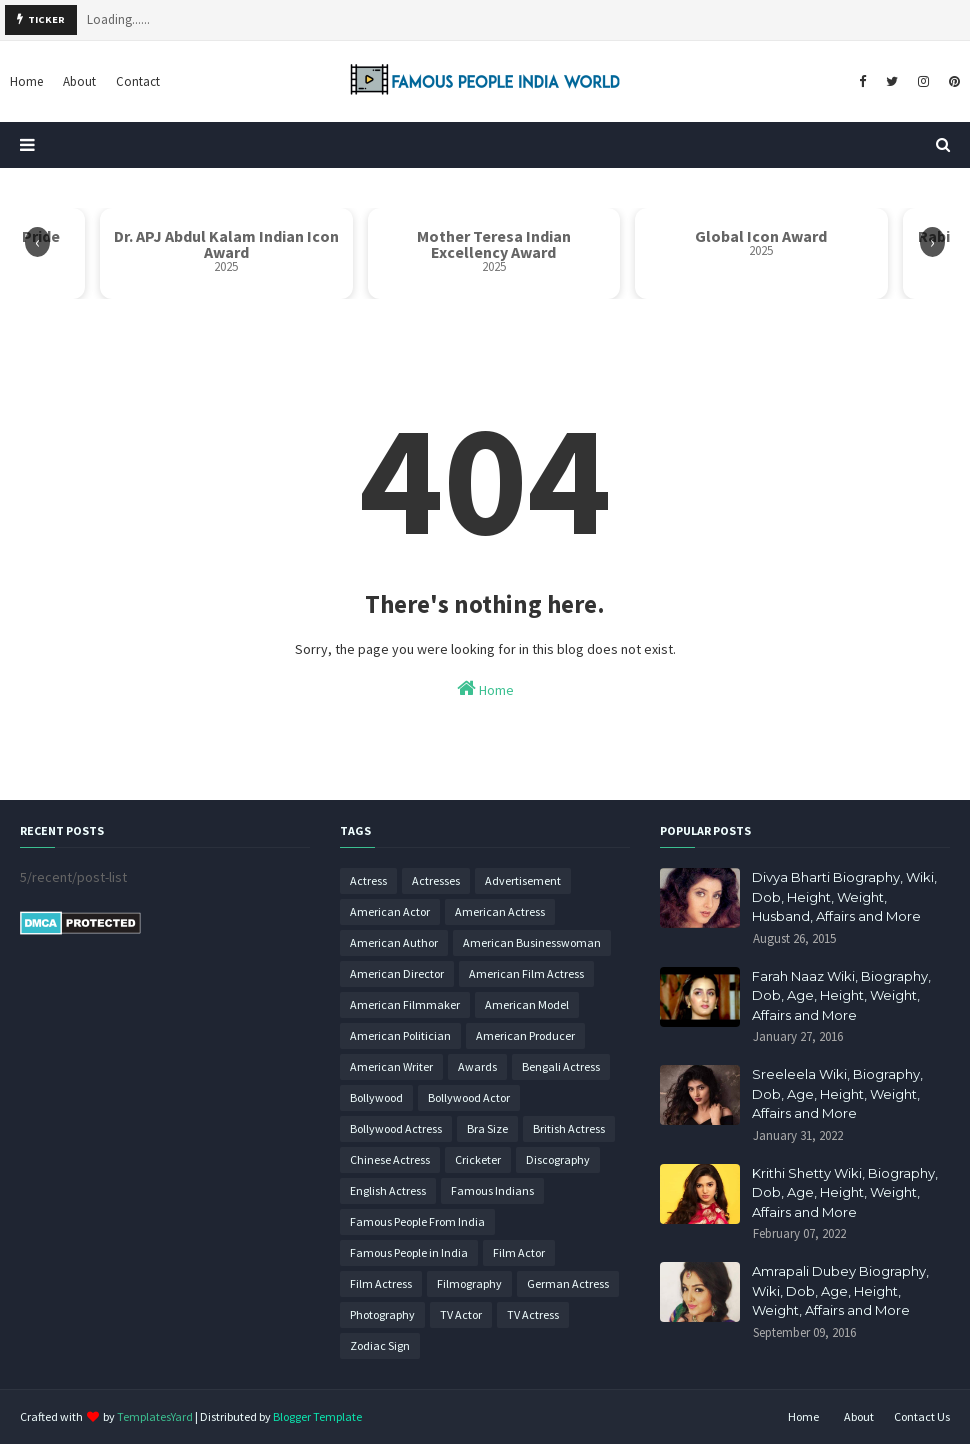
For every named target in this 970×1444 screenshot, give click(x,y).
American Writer (391, 1066)
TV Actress (533, 1314)
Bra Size (487, 1128)
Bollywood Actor (469, 1097)
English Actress (388, 1190)
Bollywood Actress (396, 1128)
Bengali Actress (561, 1066)
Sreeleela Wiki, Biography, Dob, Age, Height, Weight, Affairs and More (837, 1093)
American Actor (390, 911)
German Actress (568, 1283)
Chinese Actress (390, 1159)
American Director (397, 973)
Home (485, 688)
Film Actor (519, 1252)
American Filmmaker (405, 1004)
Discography (558, 1159)
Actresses (436, 880)
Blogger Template (317, 1416)
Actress (368, 880)
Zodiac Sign (380, 1345)
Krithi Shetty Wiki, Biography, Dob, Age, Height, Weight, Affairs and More (845, 1192)
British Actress (569, 1128)
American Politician (400, 1035)
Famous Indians (492, 1190)
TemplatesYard (155, 1416)
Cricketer (478, 1159)
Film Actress (381, 1283)
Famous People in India (409, 1252)
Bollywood (376, 1097)
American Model (527, 1004)
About (859, 1416)
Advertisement (523, 880)
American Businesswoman (532, 942)
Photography (382, 1314)
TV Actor (461, 1314)
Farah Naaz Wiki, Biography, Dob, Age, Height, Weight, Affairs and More (841, 995)
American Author (394, 942)
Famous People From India (417, 1221)
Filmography (469, 1283)
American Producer (525, 1035)
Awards (477, 1066)
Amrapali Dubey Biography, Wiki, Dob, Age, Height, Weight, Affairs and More (840, 1290)
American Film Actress (526, 973)
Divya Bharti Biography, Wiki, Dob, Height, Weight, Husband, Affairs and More (844, 896)
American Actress (500, 911)
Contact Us (922, 1416)
